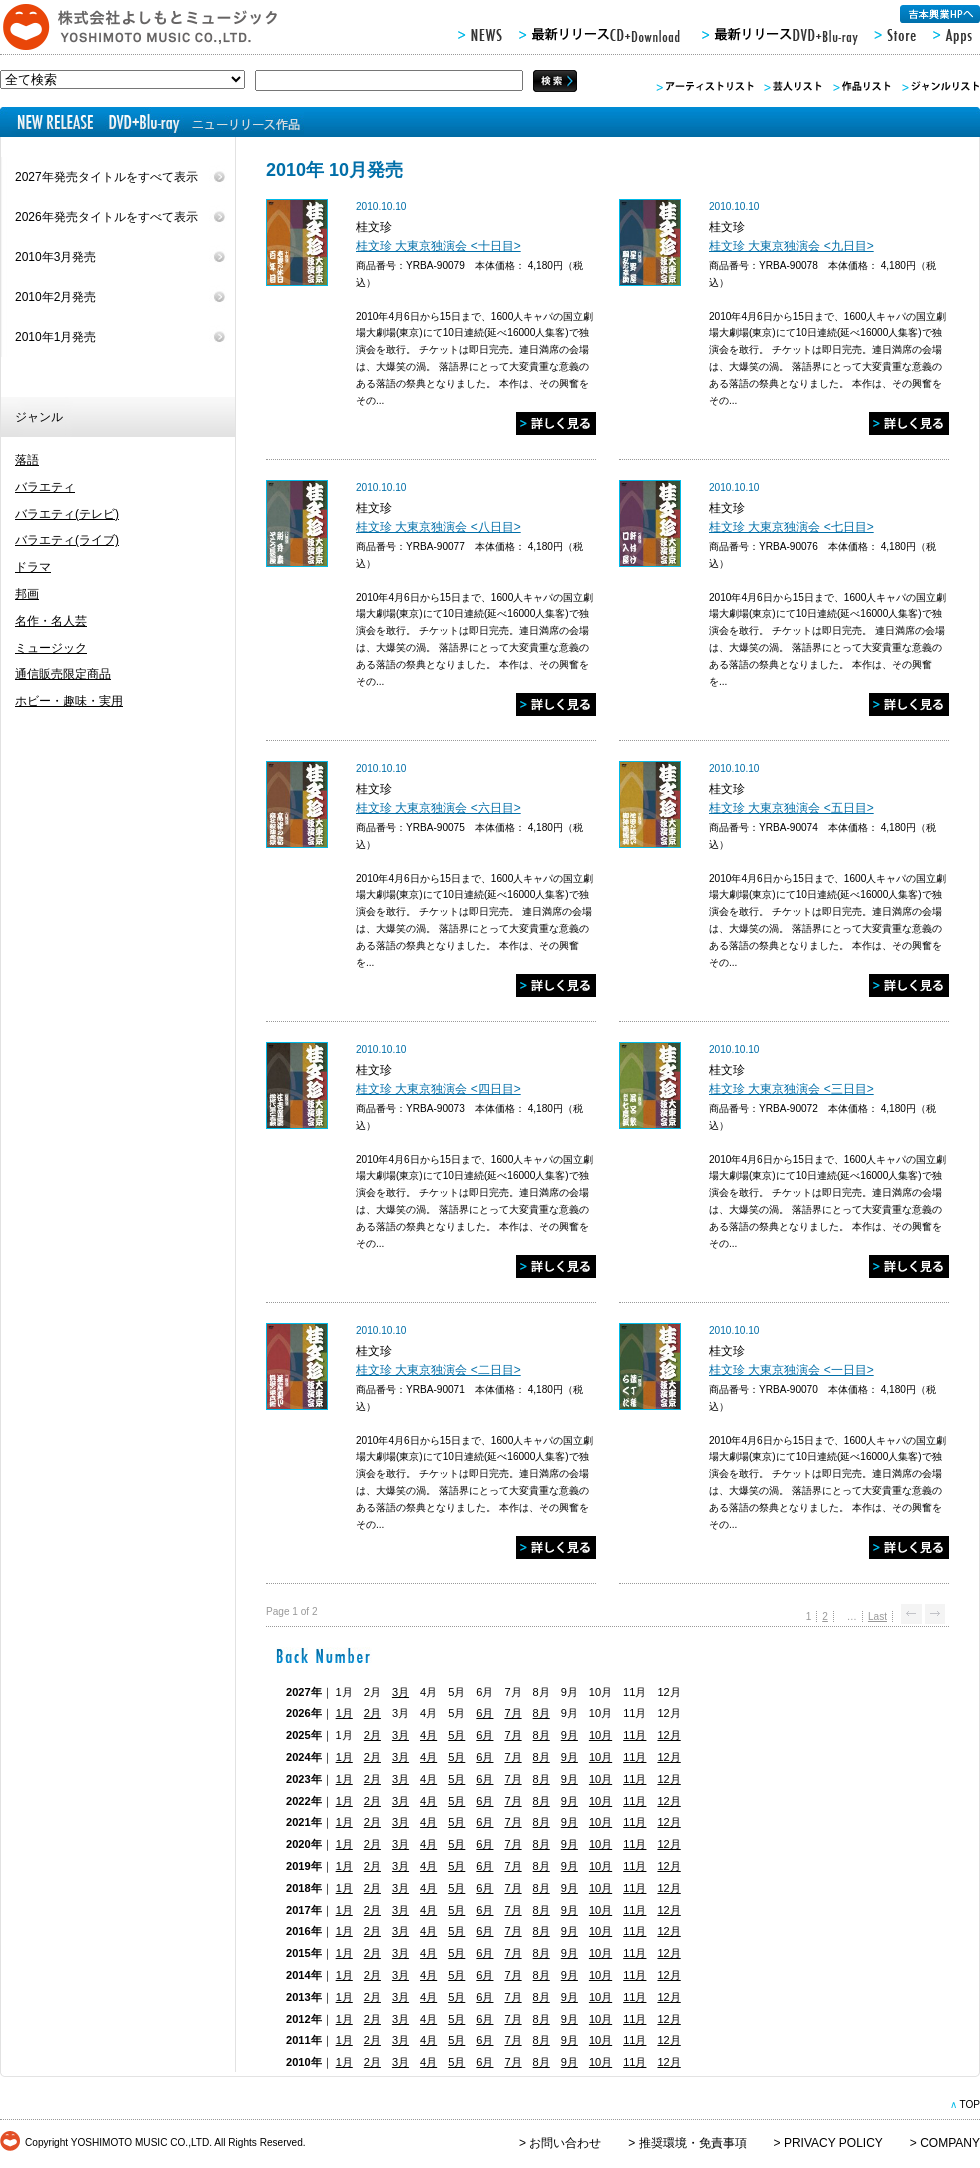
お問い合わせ (565, 2143)
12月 (668, 1735)
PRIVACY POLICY (833, 2143)
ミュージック (51, 648)
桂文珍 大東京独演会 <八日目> (438, 527)
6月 (484, 1713)
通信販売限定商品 (63, 674)
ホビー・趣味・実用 (69, 701)
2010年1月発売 (55, 337)
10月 (600, 1735)
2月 (372, 1713)
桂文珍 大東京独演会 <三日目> (791, 1089)
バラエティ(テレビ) (67, 514)
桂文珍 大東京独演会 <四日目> (438, 1089)
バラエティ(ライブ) (67, 540)
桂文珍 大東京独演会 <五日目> (791, 808)
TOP (969, 2104)
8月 (541, 1713)
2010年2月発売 (55, 297)
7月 (512, 1713)
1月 (344, 1713)
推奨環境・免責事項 (693, 2143)
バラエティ (45, 487)
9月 (569, 1735)
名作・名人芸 (51, 621)
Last (877, 1616)
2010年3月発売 (55, 257)
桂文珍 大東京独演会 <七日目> (791, 527)
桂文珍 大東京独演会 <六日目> (438, 808)
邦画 (27, 594)
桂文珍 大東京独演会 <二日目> (438, 1370)
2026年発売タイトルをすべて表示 (106, 217)
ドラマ (33, 567)
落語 (27, 460)
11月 (634, 1735)
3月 (400, 1692)
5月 (456, 1735)
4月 (428, 1735)
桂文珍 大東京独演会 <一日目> (791, 1370)
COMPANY (950, 2143)
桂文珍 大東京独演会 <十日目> (438, 246)
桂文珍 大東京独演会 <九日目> (791, 246)
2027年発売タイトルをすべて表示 (106, 177)
